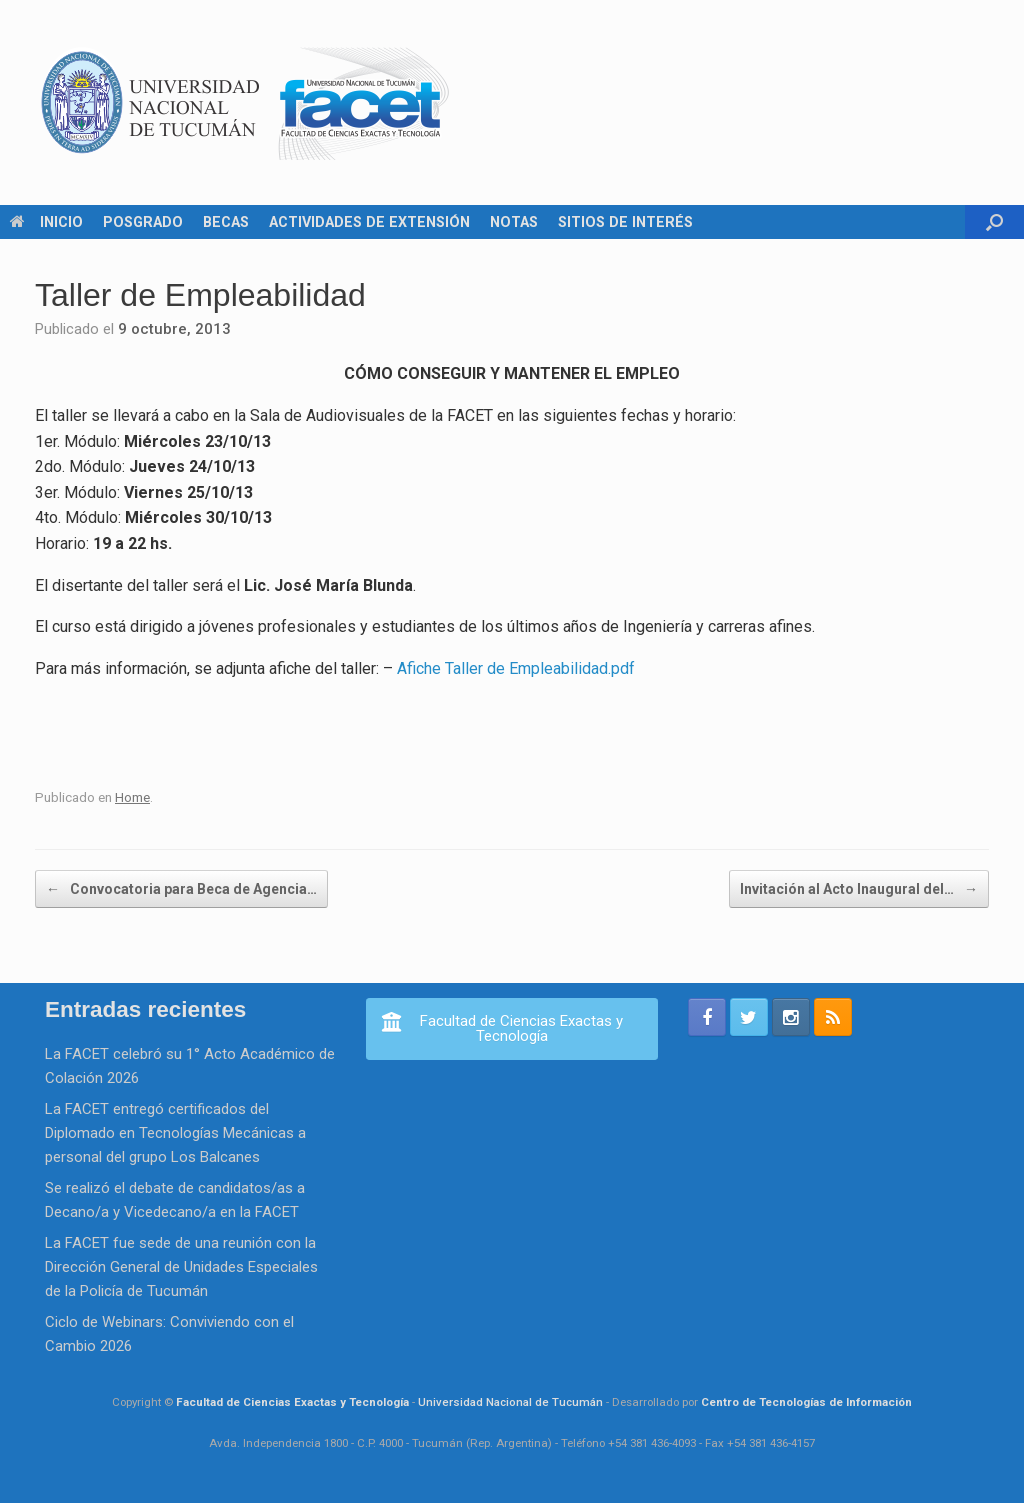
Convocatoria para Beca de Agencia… (181, 889)
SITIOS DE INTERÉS (625, 222)
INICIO (46, 222)
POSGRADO (143, 222)
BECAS (226, 222)
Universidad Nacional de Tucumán (510, 1402)
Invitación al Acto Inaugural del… (859, 889)
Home (132, 797)
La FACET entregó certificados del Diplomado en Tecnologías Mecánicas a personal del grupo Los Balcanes (175, 1133)
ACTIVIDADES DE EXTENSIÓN (369, 222)
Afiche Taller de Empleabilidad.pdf (516, 668)
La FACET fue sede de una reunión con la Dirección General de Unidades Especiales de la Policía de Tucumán (181, 1267)
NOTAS (514, 222)
